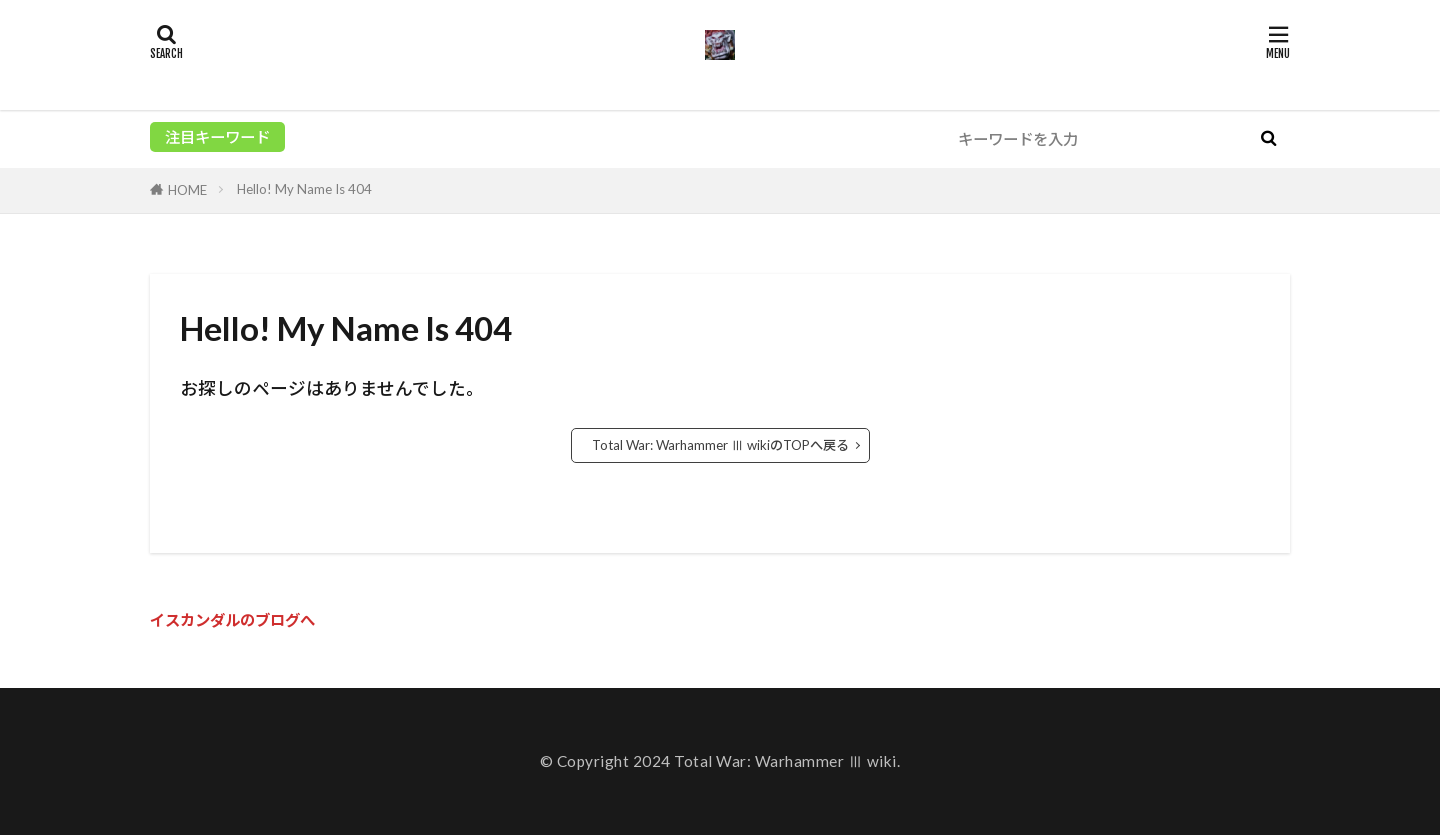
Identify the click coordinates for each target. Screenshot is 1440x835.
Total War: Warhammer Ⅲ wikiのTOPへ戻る (720, 445)
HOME (187, 190)
